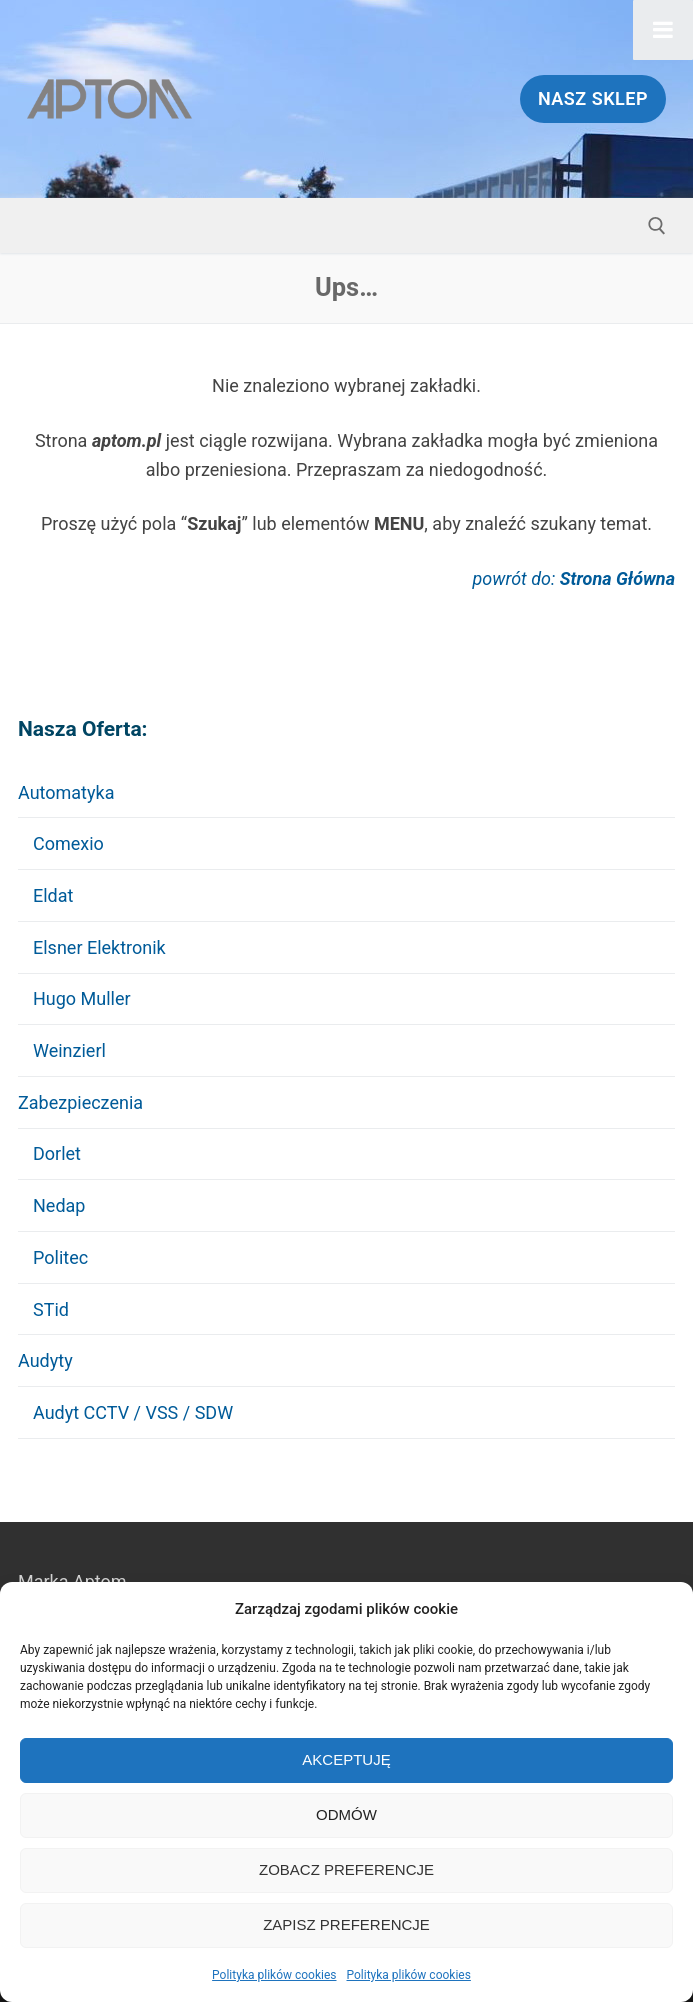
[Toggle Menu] (663, 30)
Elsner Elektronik (99, 947)
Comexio (68, 843)
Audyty (47, 1360)
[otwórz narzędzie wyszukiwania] (657, 226)
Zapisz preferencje (346, 1924)
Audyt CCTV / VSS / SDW (133, 1412)
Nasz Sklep (593, 98)
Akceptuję (346, 1759)
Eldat (53, 895)
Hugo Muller (82, 998)
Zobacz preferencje (346, 1869)
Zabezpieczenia (83, 1102)
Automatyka (68, 792)
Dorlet (57, 1153)
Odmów (346, 1814)
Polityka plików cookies (274, 1975)
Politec (60, 1257)
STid (51, 1309)
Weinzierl (69, 1050)
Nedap (59, 1205)
